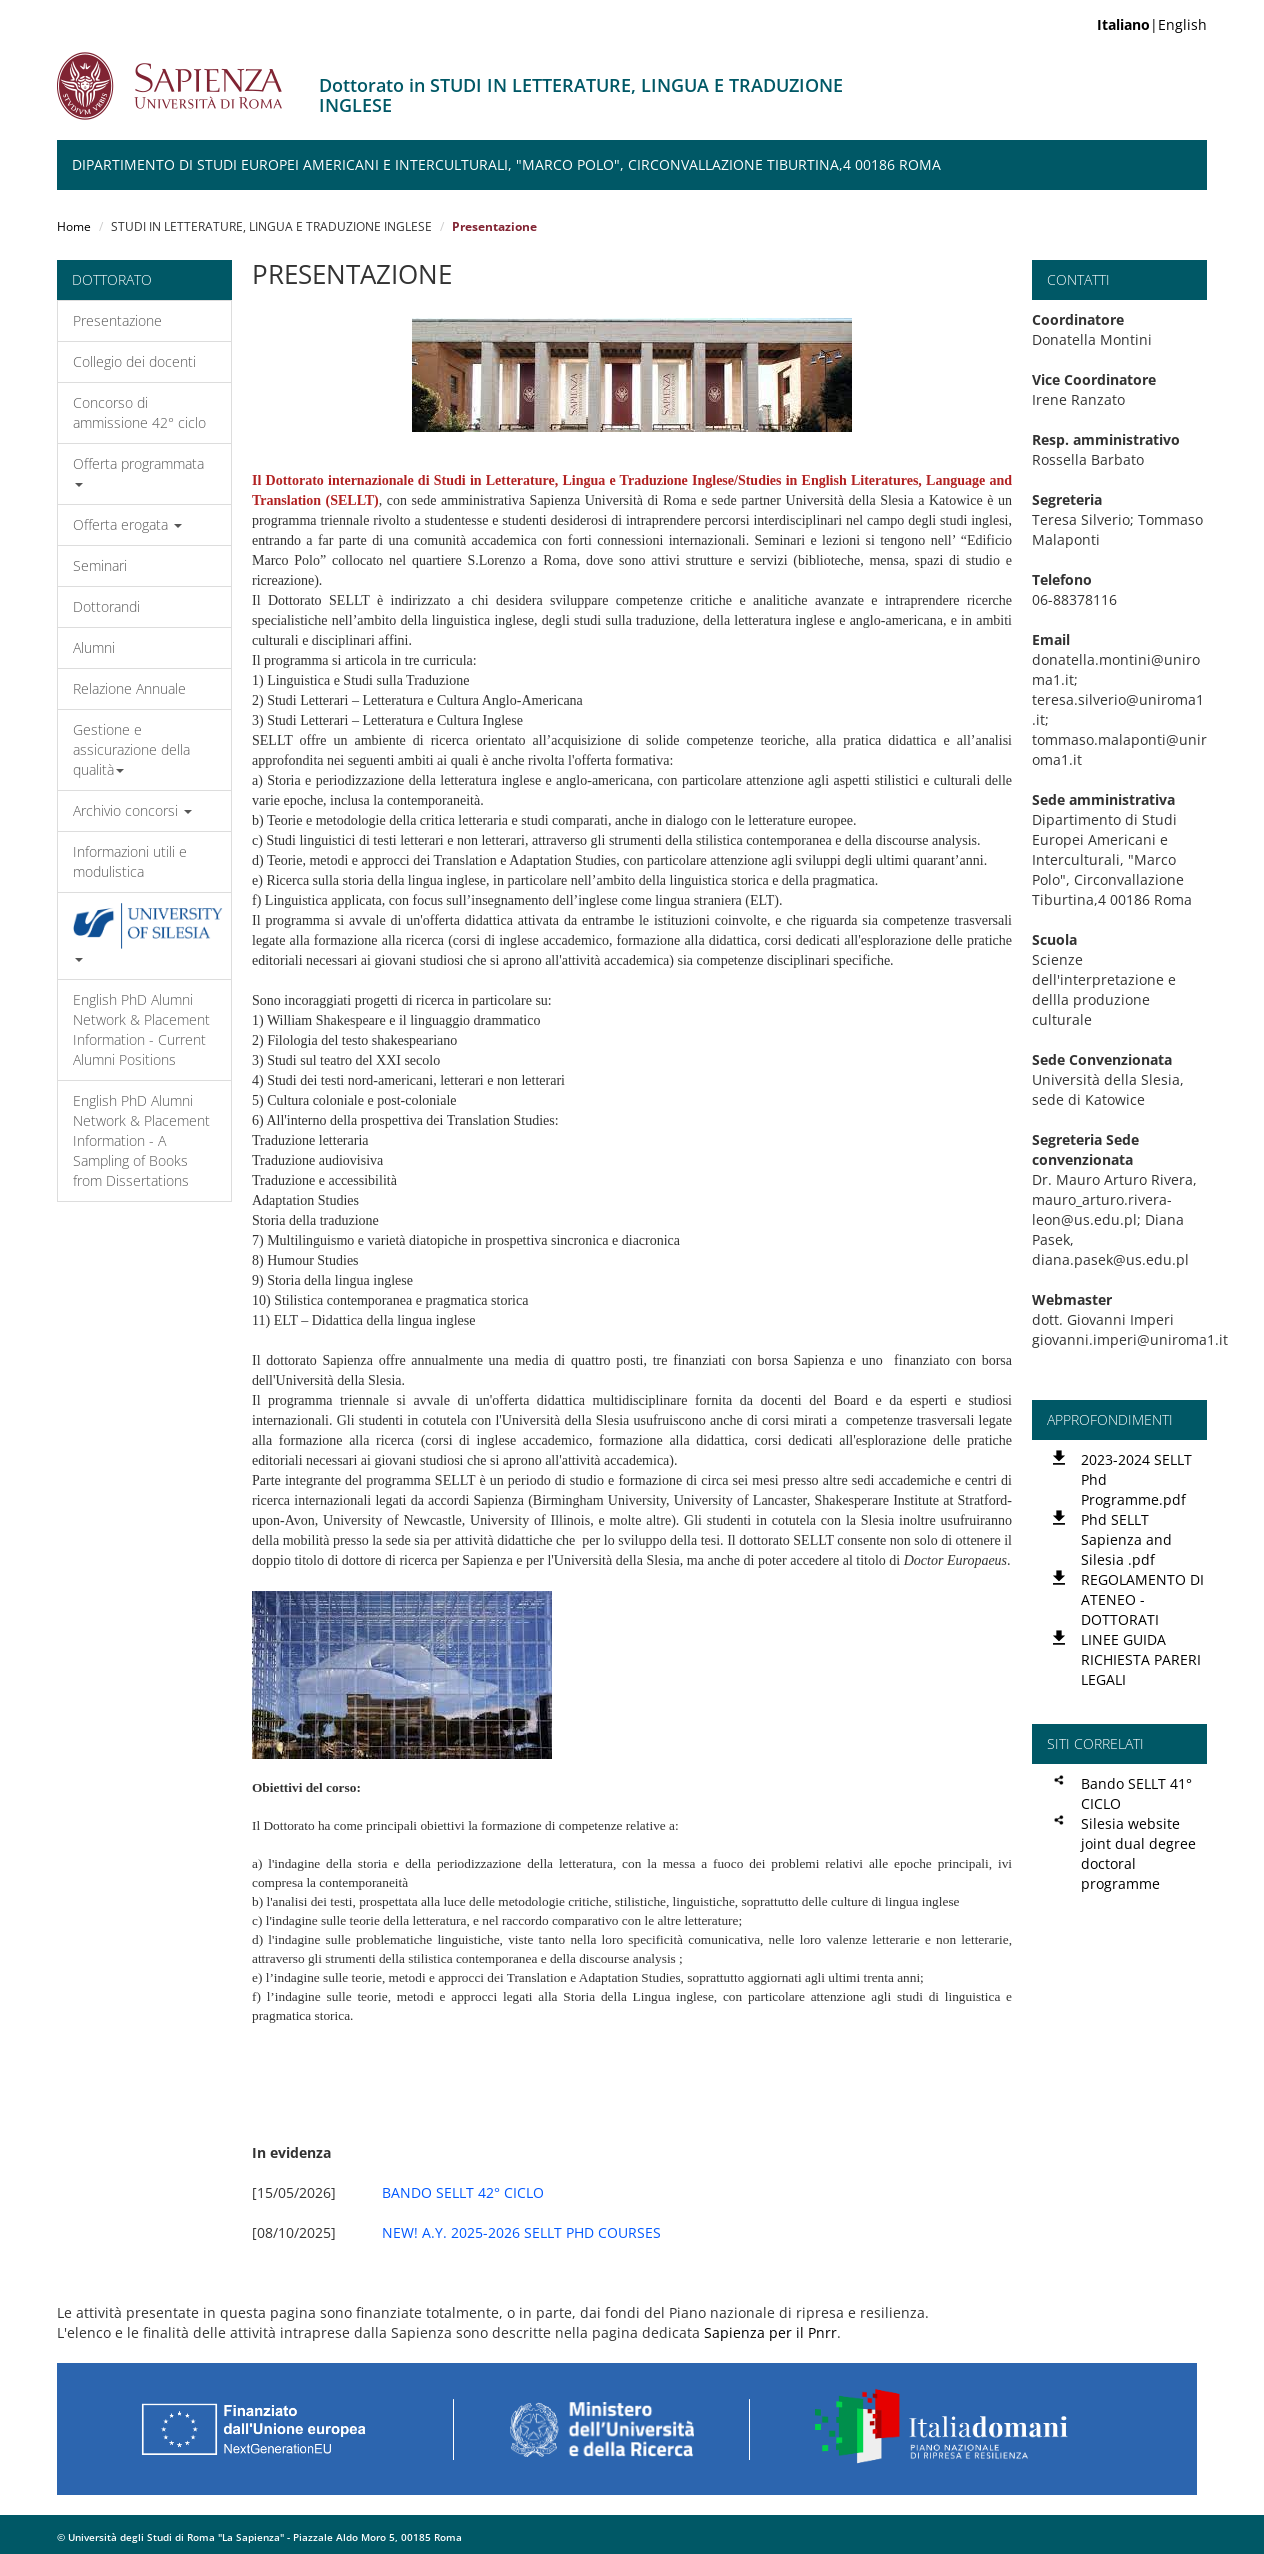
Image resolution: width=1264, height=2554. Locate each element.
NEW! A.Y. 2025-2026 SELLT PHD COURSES (521, 2232)
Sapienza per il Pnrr (770, 2332)
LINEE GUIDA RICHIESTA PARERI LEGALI (1141, 1659)
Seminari (100, 565)
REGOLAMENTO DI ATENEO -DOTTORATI (1142, 1599)
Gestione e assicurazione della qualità (131, 749)
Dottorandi (106, 606)
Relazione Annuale (129, 688)
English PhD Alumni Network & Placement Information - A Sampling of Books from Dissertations (141, 1140)
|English (1152, 24)
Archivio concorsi (132, 810)
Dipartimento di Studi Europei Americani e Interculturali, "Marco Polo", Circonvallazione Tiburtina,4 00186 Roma (506, 164)
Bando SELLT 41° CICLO (1136, 1793)
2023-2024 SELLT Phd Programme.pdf (1136, 1479)
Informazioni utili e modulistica (130, 861)
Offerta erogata (127, 524)
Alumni (94, 647)
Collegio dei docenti (134, 361)
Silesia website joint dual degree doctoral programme (1138, 1853)
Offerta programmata (138, 470)
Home (74, 226)
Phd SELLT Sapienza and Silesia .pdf (1126, 1539)
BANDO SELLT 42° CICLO (463, 2192)
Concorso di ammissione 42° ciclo (139, 412)
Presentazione (117, 320)
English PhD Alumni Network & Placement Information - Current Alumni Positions (141, 1029)
